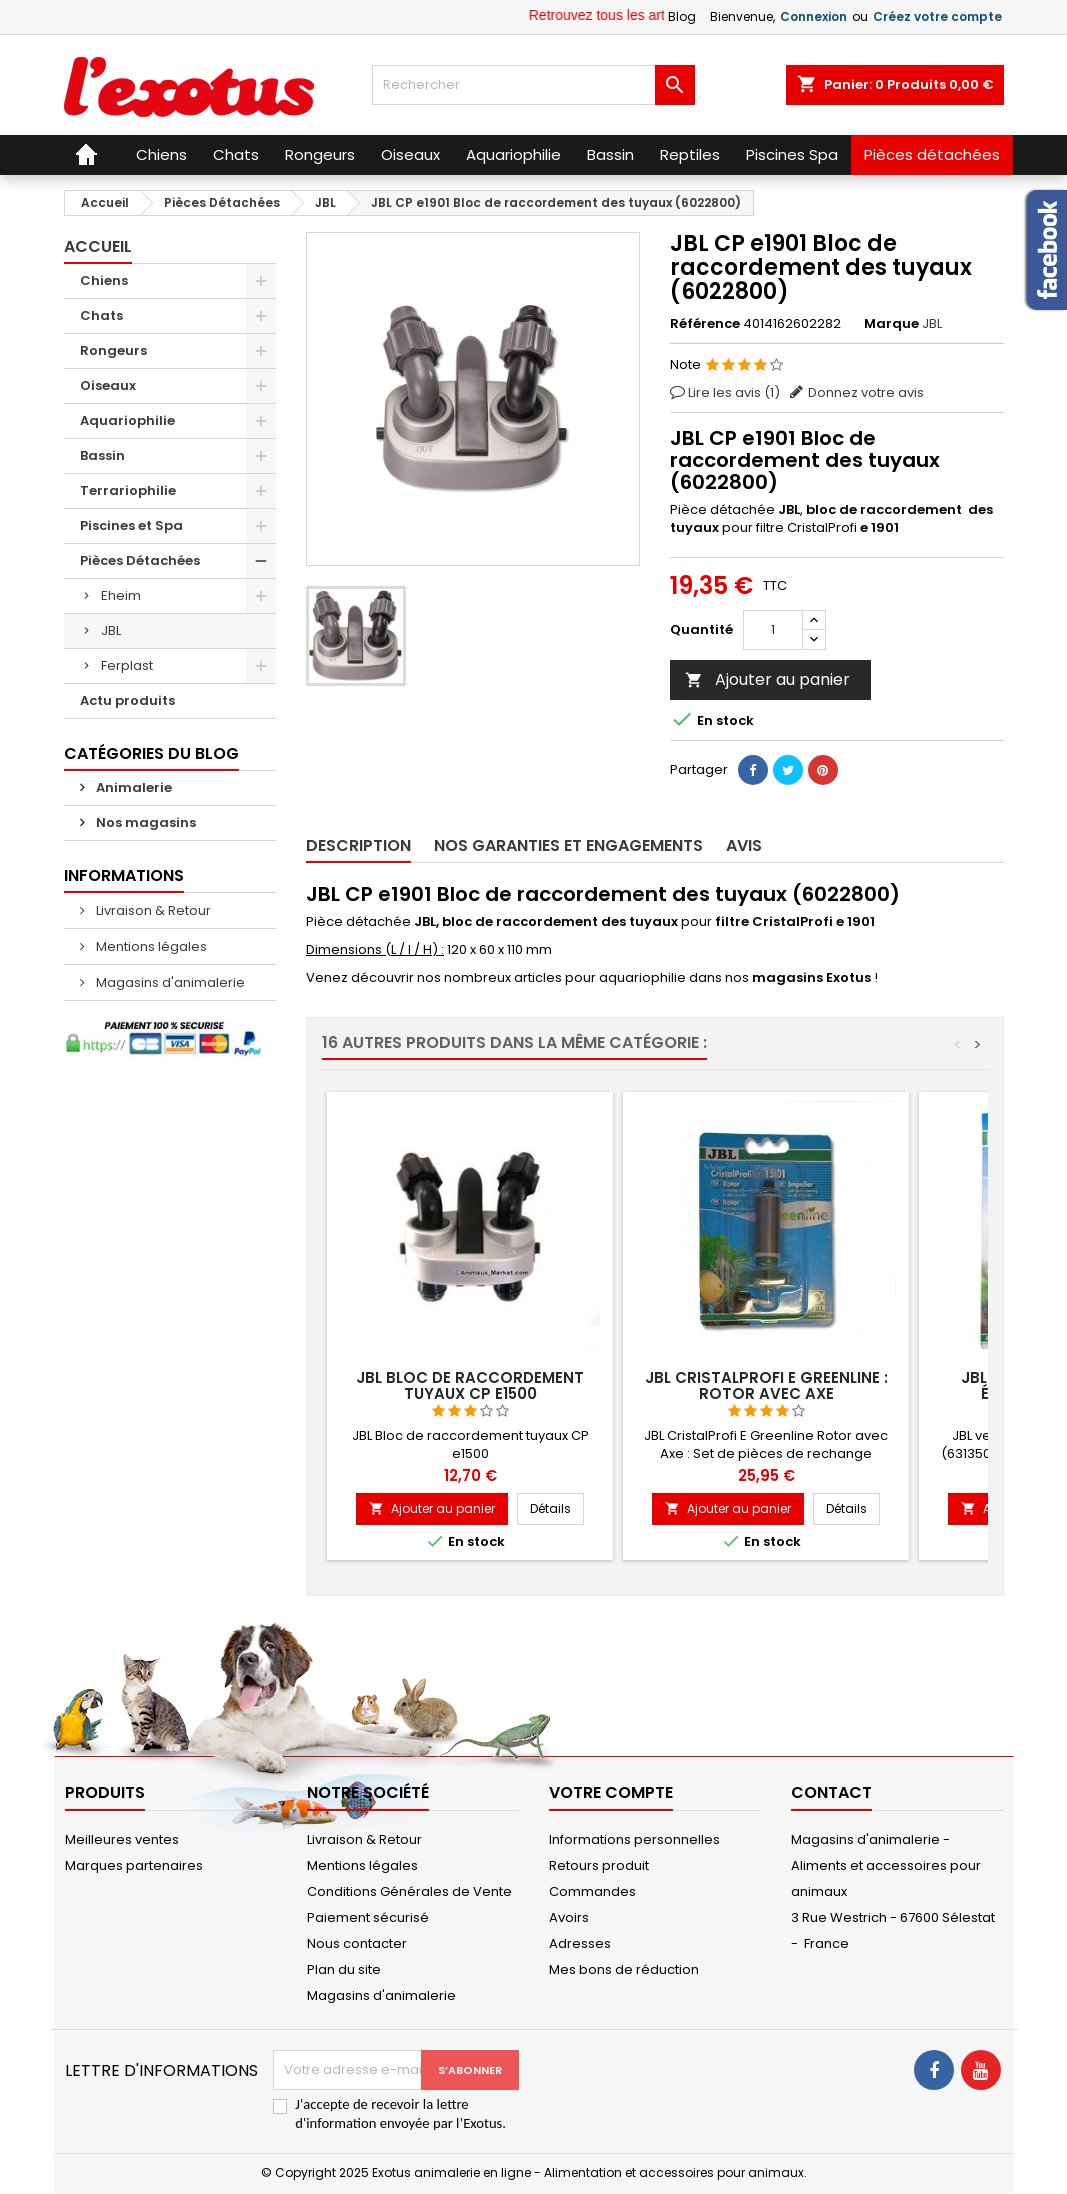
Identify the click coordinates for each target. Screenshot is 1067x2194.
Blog (682, 16)
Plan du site (344, 1969)
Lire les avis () (734, 392)
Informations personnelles (634, 1839)
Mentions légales (150, 946)
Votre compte (611, 1792)
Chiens (104, 280)
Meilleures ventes (122, 1839)
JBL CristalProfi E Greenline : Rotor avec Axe (766, 1385)
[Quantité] (773, 630)
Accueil (98, 246)
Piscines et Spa (131, 525)
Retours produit (599, 1865)
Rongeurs (113, 350)
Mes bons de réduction (624, 1969)
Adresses (580, 1943)
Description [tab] (358, 845)
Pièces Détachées (140, 560)
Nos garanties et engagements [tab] (568, 845)
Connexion (813, 16)
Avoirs (569, 1917)
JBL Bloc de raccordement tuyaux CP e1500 (470, 1385)
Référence (705, 324)
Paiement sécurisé (368, 1917)
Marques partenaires (134, 1865)
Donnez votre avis (866, 392)
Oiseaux (108, 385)
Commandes (592, 1891)
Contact (831, 1792)
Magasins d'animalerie (169, 982)
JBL (111, 630)
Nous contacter (357, 1943)
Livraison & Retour (152, 910)
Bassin (102, 455)
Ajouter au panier (767, 679)
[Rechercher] (533, 85)
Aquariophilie (127, 420)
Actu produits (127, 700)
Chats (101, 315)
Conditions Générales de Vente (409, 1891)
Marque (891, 324)
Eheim (121, 595)
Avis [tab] (744, 845)
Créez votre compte (937, 16)
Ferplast (127, 665)
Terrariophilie (128, 490)
